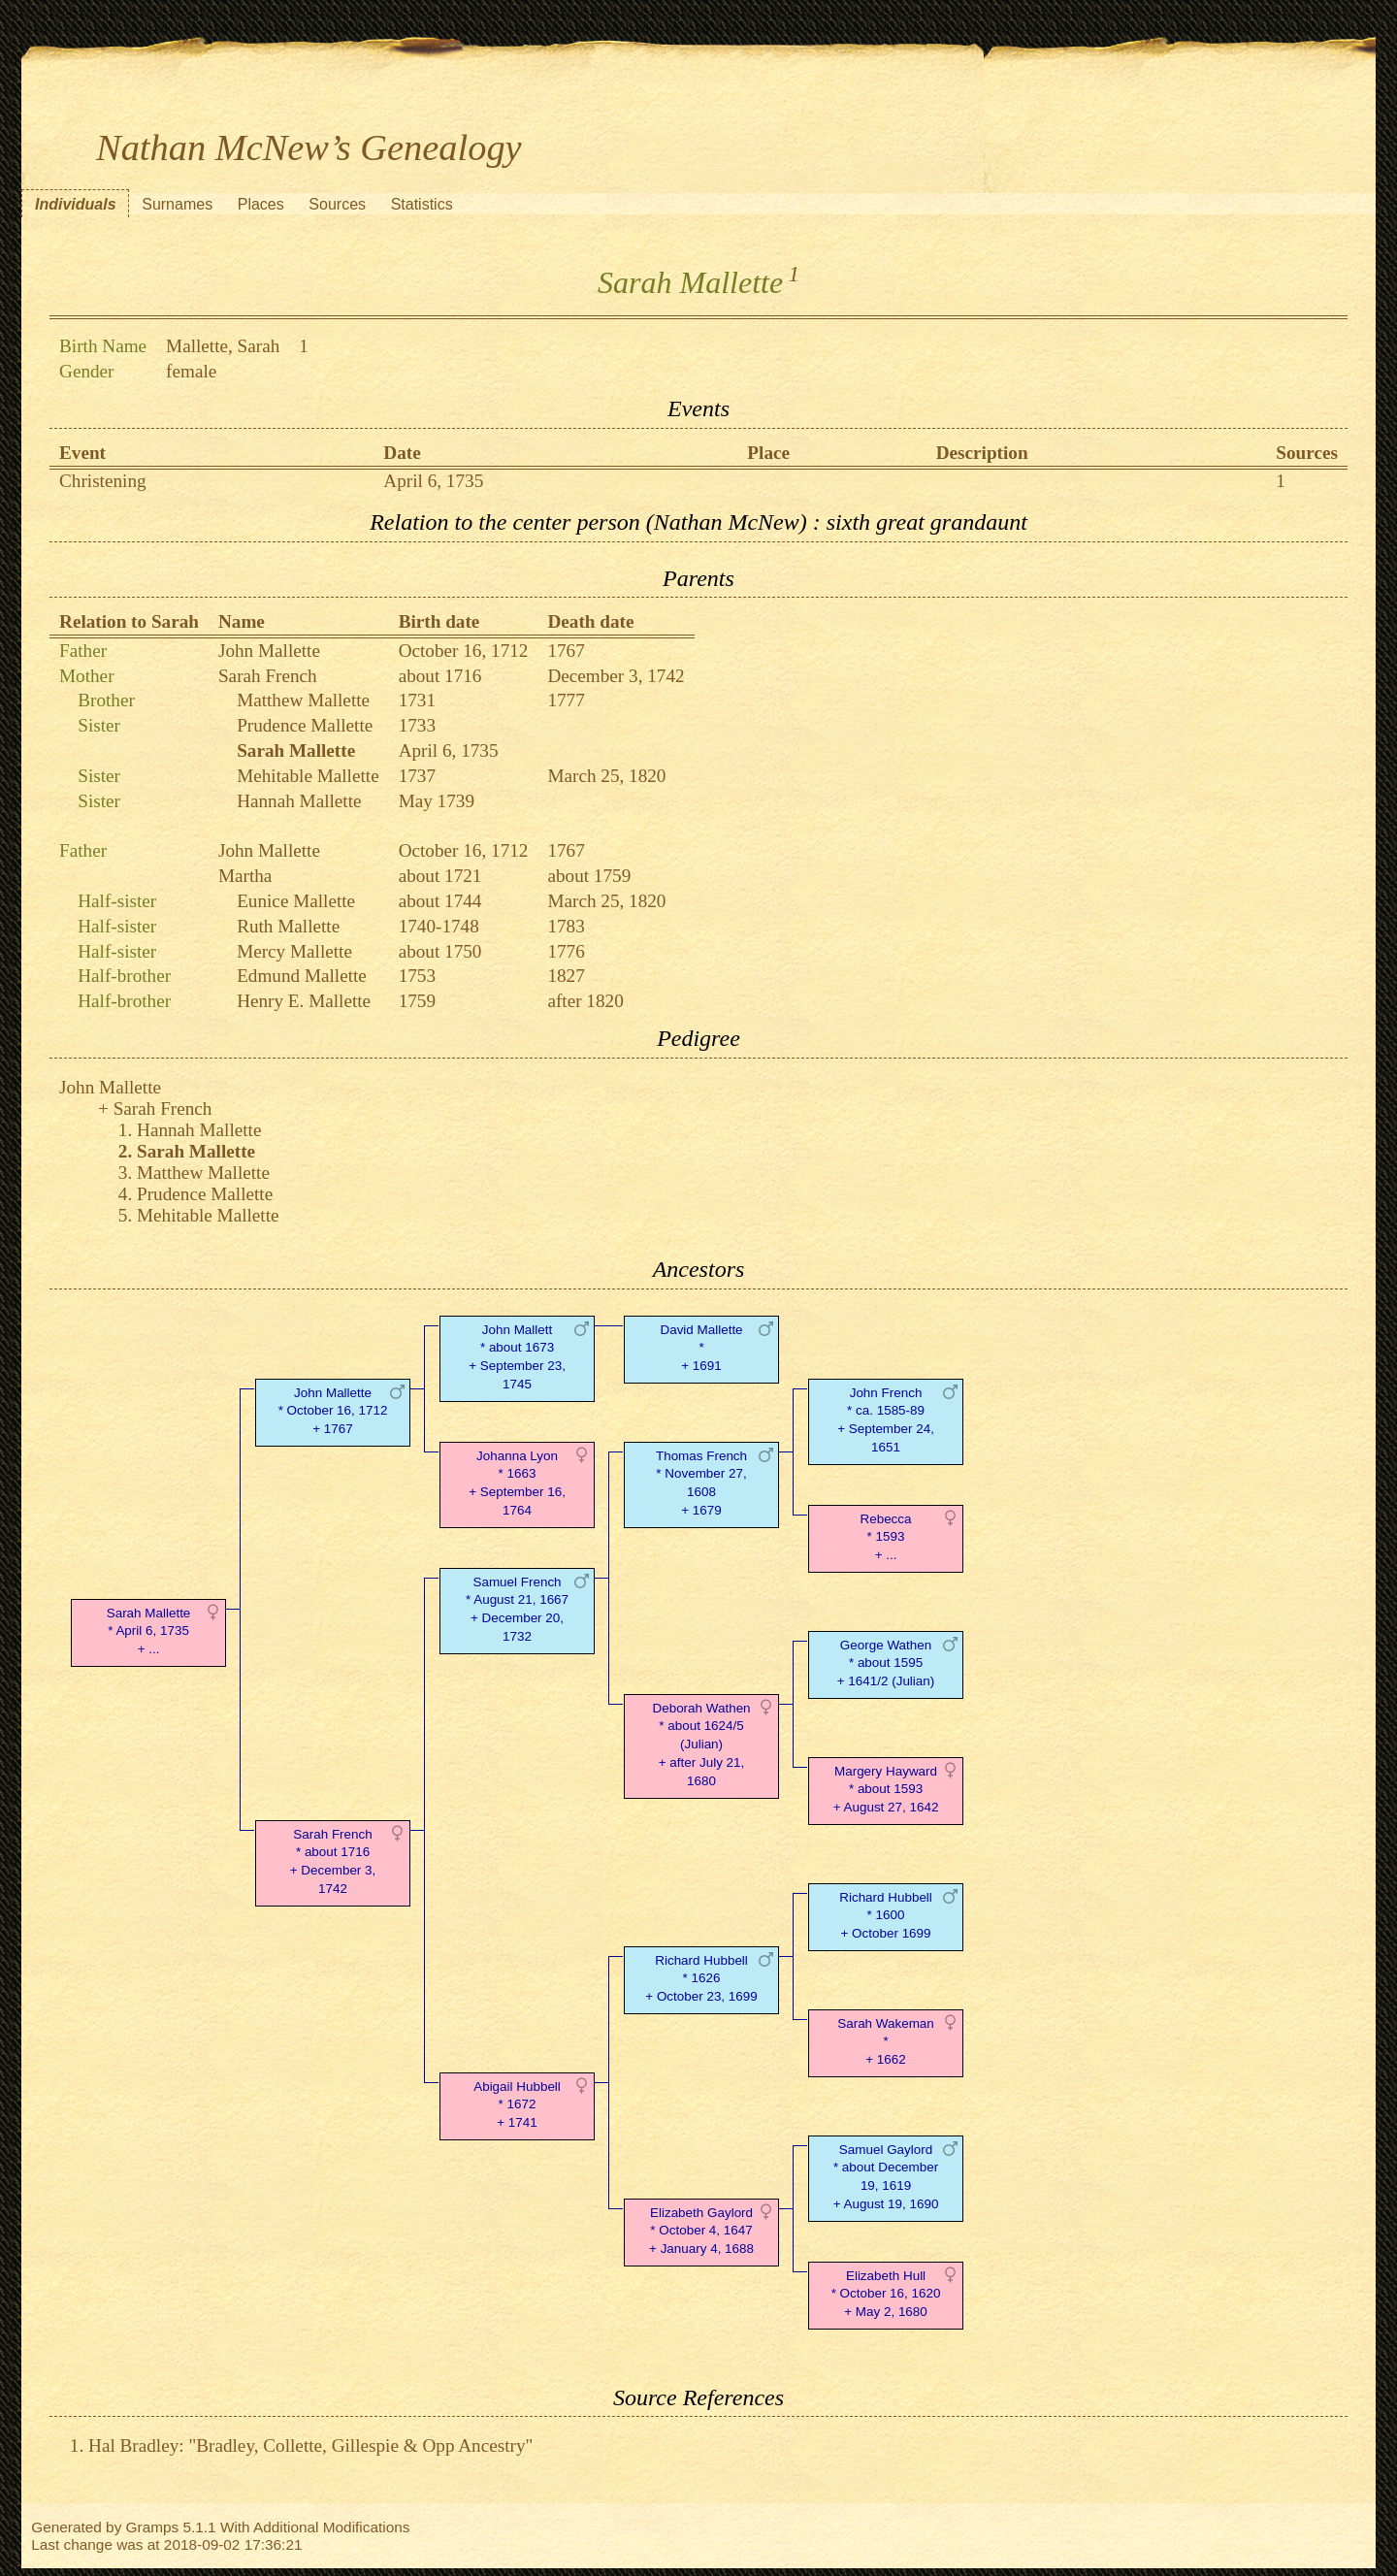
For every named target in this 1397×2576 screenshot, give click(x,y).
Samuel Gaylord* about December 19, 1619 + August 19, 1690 (886, 2176)
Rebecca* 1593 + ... (886, 1537)
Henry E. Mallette (304, 1001)
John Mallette (269, 650)
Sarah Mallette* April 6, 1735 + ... (149, 1631)
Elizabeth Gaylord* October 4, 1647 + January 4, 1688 (701, 2231)
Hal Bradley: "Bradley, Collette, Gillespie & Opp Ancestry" (310, 2445)
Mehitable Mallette (308, 776)
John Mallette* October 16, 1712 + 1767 (333, 1411)
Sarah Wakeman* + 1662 (885, 2042)
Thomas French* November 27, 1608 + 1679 (701, 1483)
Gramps (152, 2527)
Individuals (75, 204)
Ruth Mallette (288, 926)
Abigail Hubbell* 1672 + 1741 (517, 2105)
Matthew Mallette (303, 700)
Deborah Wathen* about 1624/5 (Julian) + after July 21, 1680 (701, 1744)
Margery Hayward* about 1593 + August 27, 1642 (886, 1789)
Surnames (177, 204)
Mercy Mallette (294, 951)
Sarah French (267, 676)
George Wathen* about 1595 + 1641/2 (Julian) (885, 1663)
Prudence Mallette (305, 725)
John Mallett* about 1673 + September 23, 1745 (517, 1356)
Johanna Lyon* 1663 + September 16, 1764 (517, 1483)
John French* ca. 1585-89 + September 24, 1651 (885, 1420)
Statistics (422, 204)
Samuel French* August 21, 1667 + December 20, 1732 (517, 1609)
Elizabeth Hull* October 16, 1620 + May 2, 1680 (886, 2294)
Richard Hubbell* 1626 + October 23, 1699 (701, 1979)
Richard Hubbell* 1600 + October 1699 (885, 1915)
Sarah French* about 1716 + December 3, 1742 (333, 1861)
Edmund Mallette (302, 975)
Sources (337, 204)
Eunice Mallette (296, 901)
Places (261, 204)
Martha (245, 875)
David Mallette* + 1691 (701, 1348)
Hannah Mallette (299, 801)
